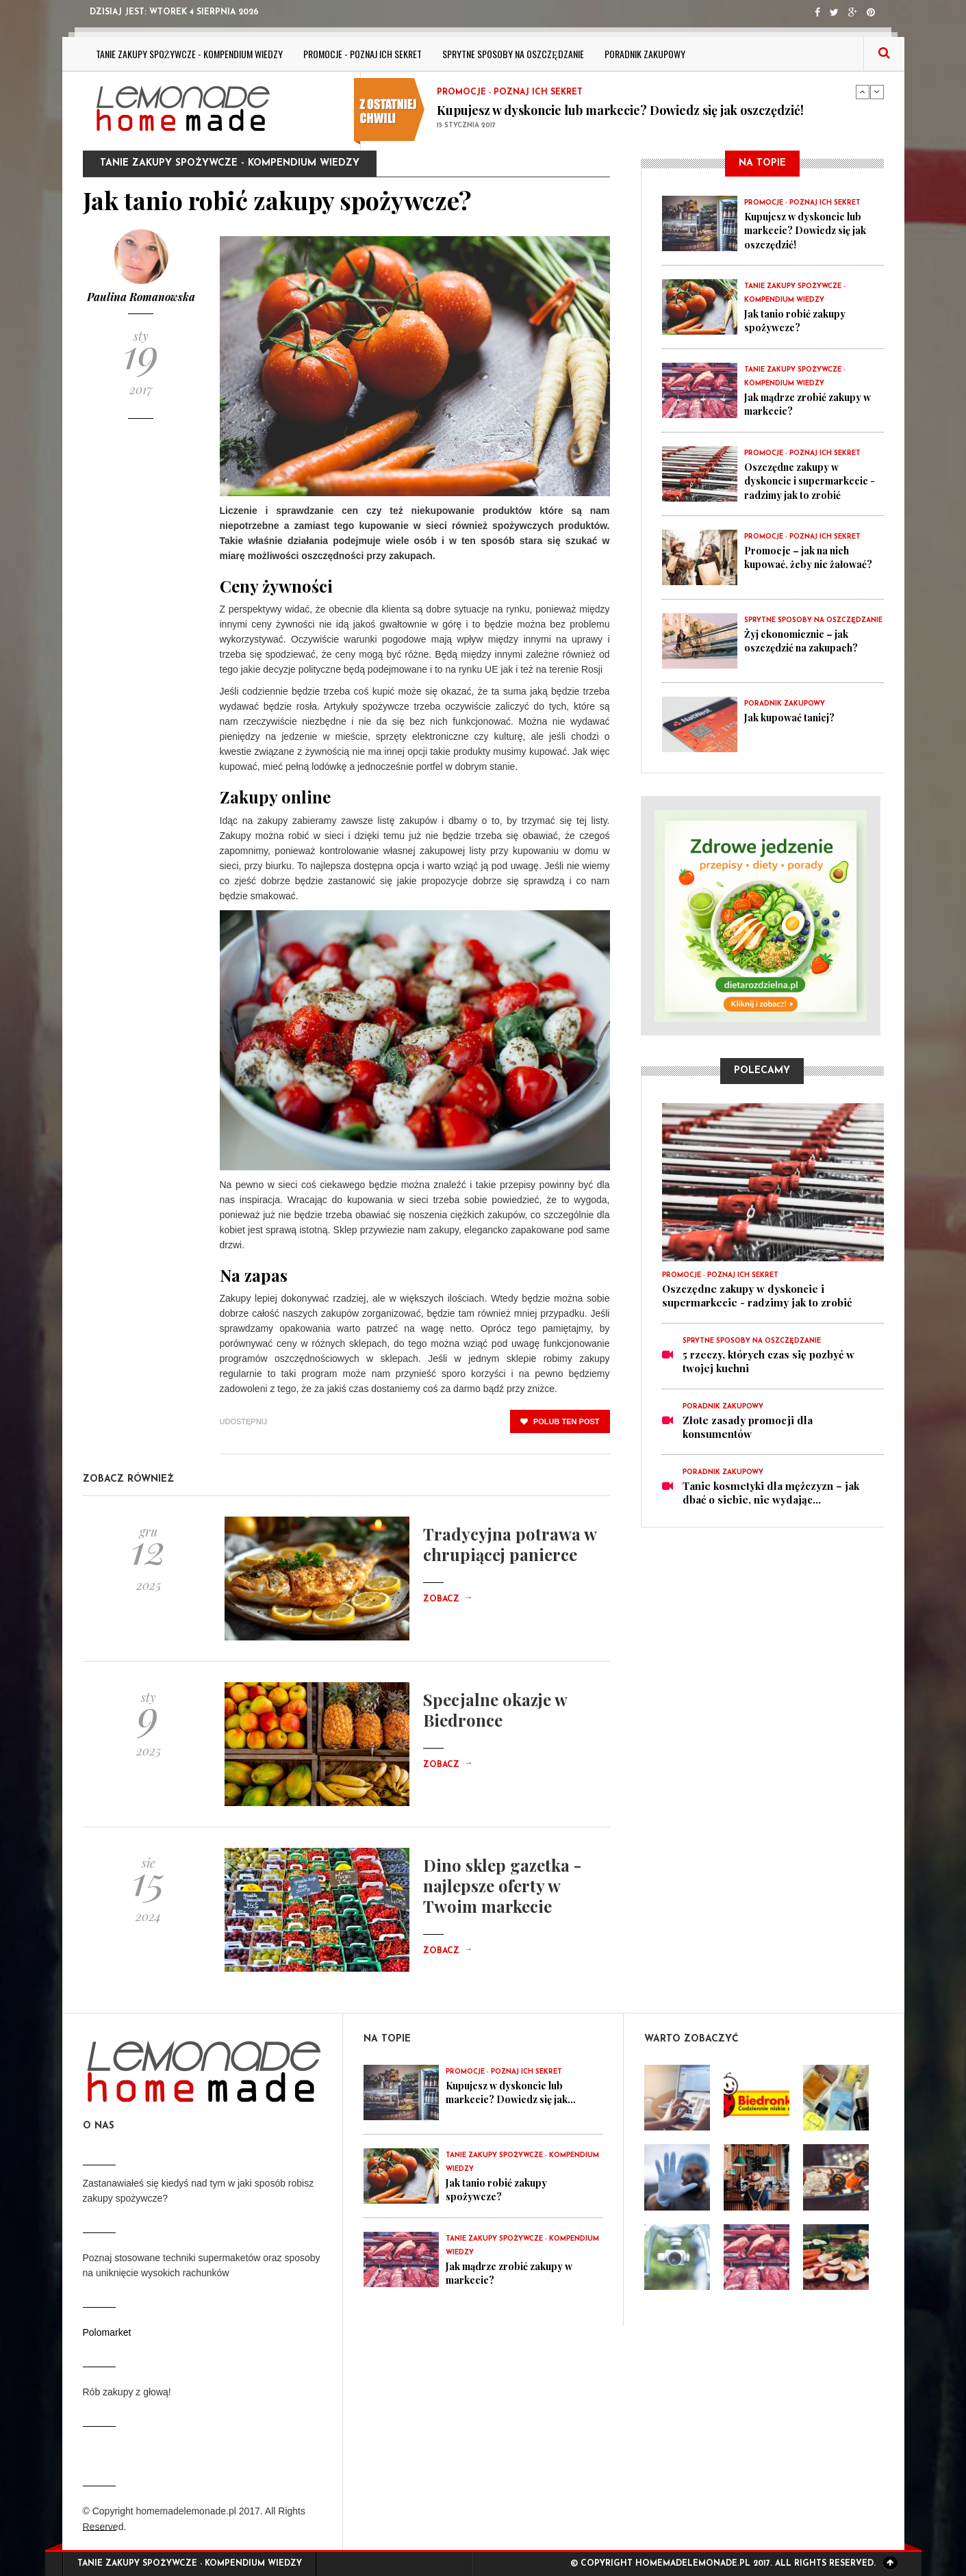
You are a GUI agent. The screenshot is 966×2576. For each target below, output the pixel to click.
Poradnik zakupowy (645, 54)
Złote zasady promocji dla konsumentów (748, 1427)
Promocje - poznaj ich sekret (362, 54)
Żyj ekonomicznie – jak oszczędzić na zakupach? (805, 640)
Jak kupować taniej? (792, 717)
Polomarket (107, 2332)
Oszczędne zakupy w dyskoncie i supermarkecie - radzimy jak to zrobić (811, 480)
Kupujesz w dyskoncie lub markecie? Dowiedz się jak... (517, 2092)
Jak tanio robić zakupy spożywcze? (798, 320)
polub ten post (560, 1421)
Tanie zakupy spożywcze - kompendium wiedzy (189, 54)
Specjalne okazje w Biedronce (495, 1709)
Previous (862, 92)
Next (877, 92)
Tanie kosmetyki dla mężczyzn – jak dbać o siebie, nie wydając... (771, 1492)
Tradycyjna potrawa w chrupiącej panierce (509, 1544)
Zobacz (447, 1599)
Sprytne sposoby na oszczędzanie (513, 54)
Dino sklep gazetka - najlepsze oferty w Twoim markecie (502, 1885)
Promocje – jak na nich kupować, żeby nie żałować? (812, 557)
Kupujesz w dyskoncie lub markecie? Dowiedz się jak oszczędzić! (620, 110)
